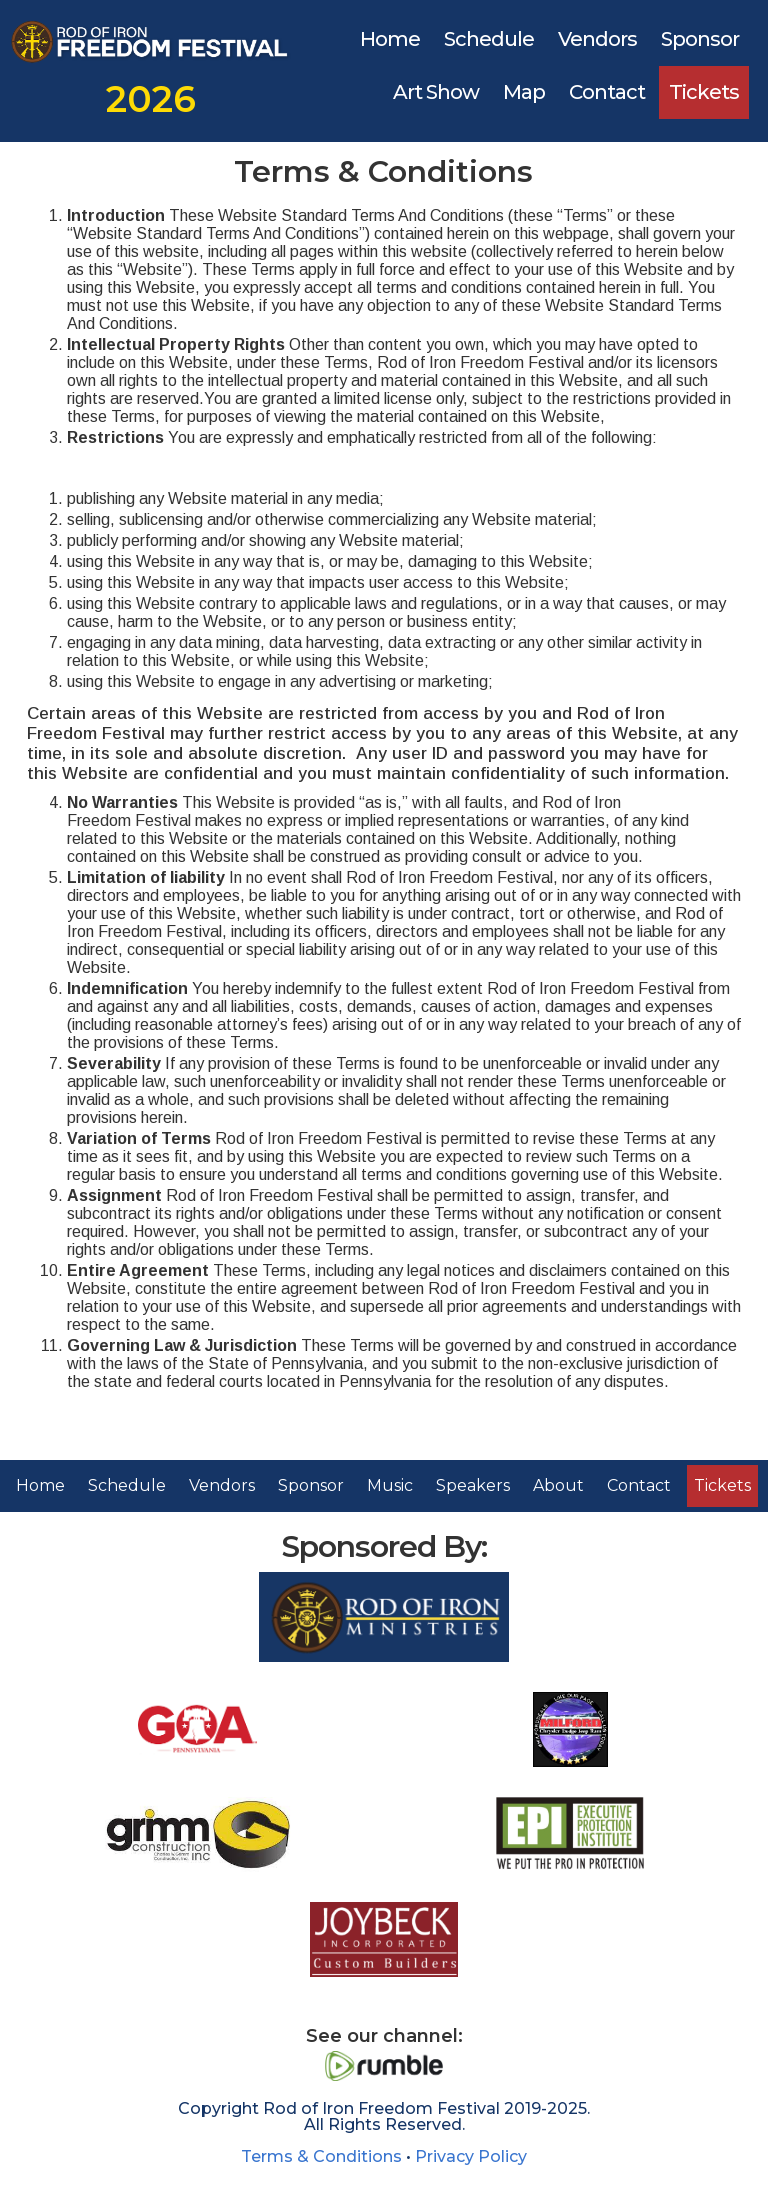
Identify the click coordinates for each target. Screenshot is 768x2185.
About (558, 1485)
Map (524, 92)
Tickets (704, 92)
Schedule (489, 39)
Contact (607, 92)
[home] (150, 61)
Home (390, 39)
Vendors (597, 39)
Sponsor (700, 39)
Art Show (436, 92)
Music (390, 1485)
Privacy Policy (471, 2156)
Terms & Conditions (321, 2156)
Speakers (473, 1485)
